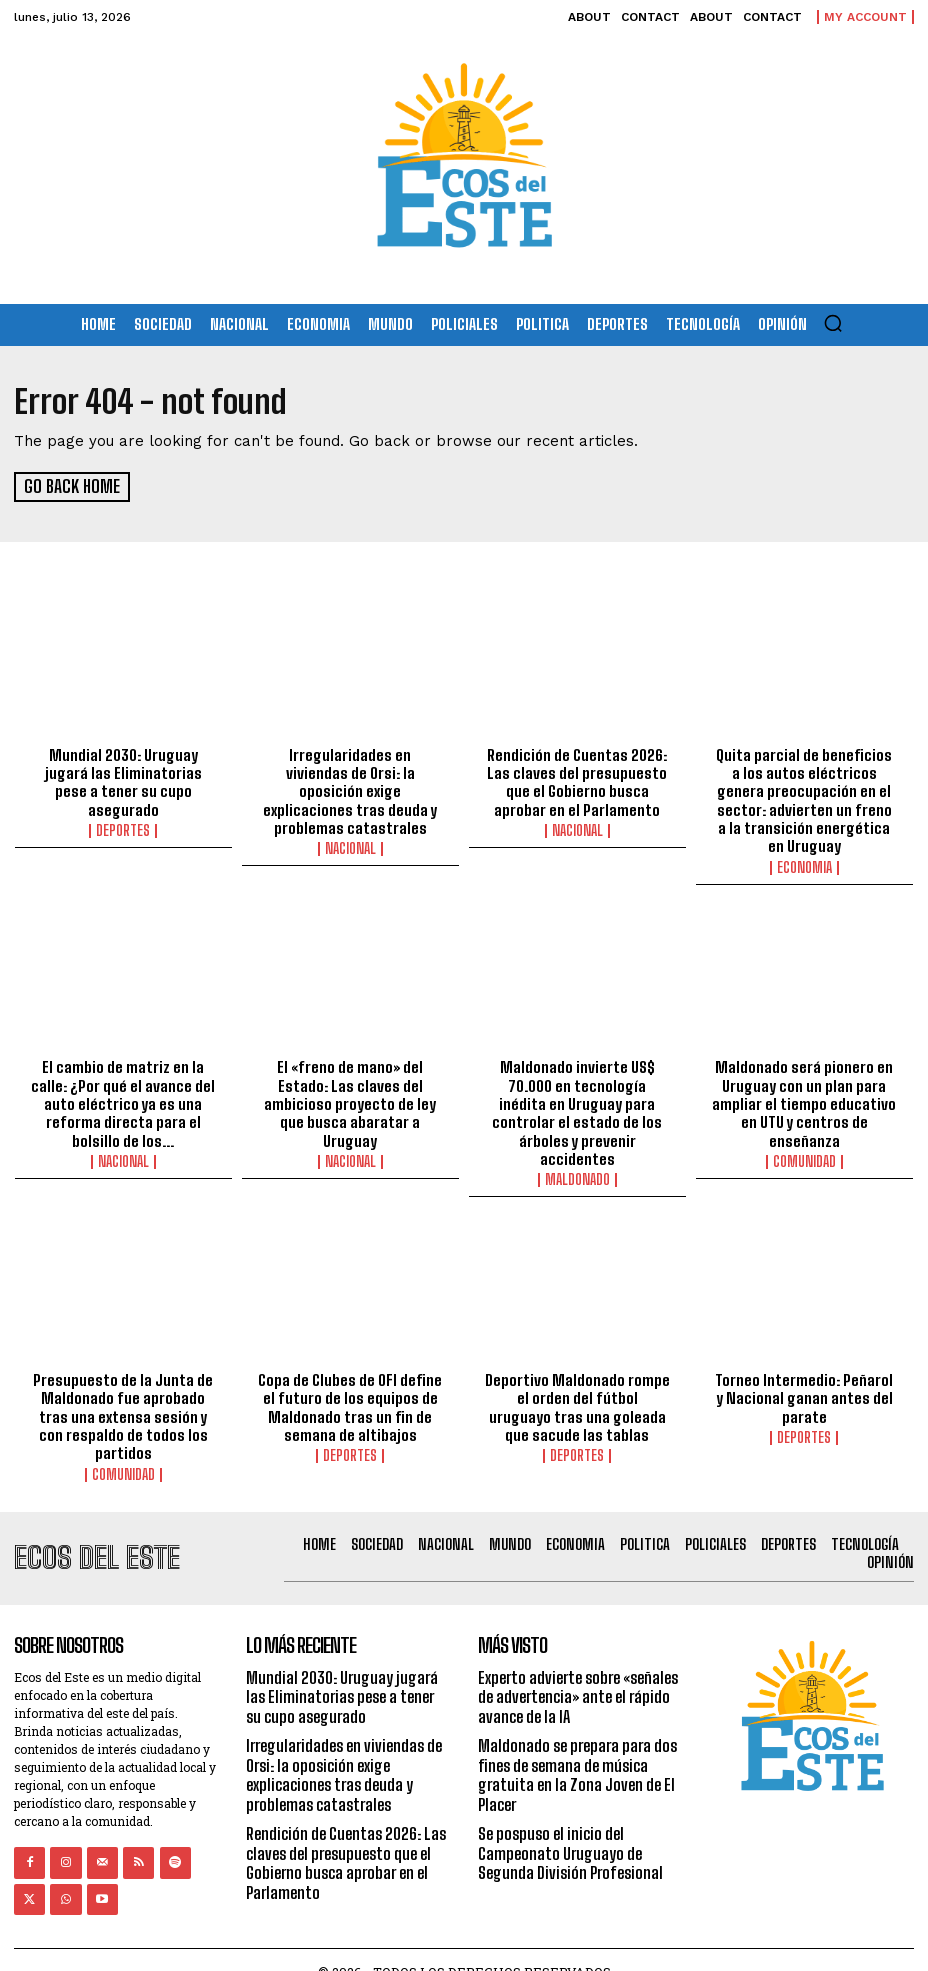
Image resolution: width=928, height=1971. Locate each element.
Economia (804, 865)
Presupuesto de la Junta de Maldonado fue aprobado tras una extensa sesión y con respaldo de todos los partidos (123, 1393)
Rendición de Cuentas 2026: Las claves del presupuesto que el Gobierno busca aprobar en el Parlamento (577, 781)
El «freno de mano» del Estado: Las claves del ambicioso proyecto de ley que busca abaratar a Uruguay (350, 1100)
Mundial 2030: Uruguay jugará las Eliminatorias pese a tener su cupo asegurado (123, 781)
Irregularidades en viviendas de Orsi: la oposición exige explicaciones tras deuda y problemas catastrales (350, 781)
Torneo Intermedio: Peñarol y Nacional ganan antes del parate (804, 1375)
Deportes (123, 829)
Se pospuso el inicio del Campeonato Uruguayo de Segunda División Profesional (570, 1825)
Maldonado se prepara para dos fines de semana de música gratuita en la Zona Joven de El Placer (577, 1749)
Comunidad (804, 1157)
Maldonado (577, 1157)
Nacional (350, 829)
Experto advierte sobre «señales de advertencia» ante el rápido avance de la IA (578, 1671)
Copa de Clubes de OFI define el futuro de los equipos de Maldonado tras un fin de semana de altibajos (350, 1384)
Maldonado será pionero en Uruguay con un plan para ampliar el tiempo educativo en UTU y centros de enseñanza (804, 1100)
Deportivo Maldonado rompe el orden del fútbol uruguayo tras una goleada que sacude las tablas (577, 1384)
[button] (833, 323)
